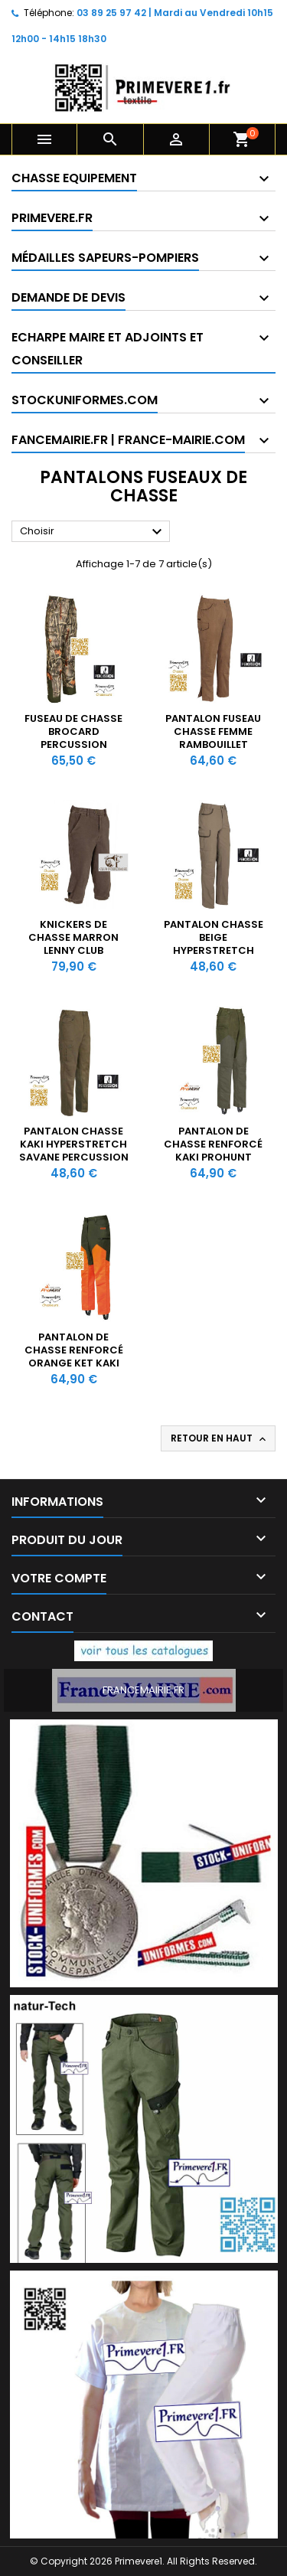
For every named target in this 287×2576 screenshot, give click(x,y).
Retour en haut (220, 1438)
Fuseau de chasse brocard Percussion (73, 731)
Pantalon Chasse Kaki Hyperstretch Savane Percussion (74, 1144)
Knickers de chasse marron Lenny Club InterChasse (73, 944)
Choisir (93, 532)
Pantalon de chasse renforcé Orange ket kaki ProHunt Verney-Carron (73, 1363)
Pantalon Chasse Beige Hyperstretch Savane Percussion (213, 944)
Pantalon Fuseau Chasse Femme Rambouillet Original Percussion (213, 744)
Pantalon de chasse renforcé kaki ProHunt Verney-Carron (213, 1150)
